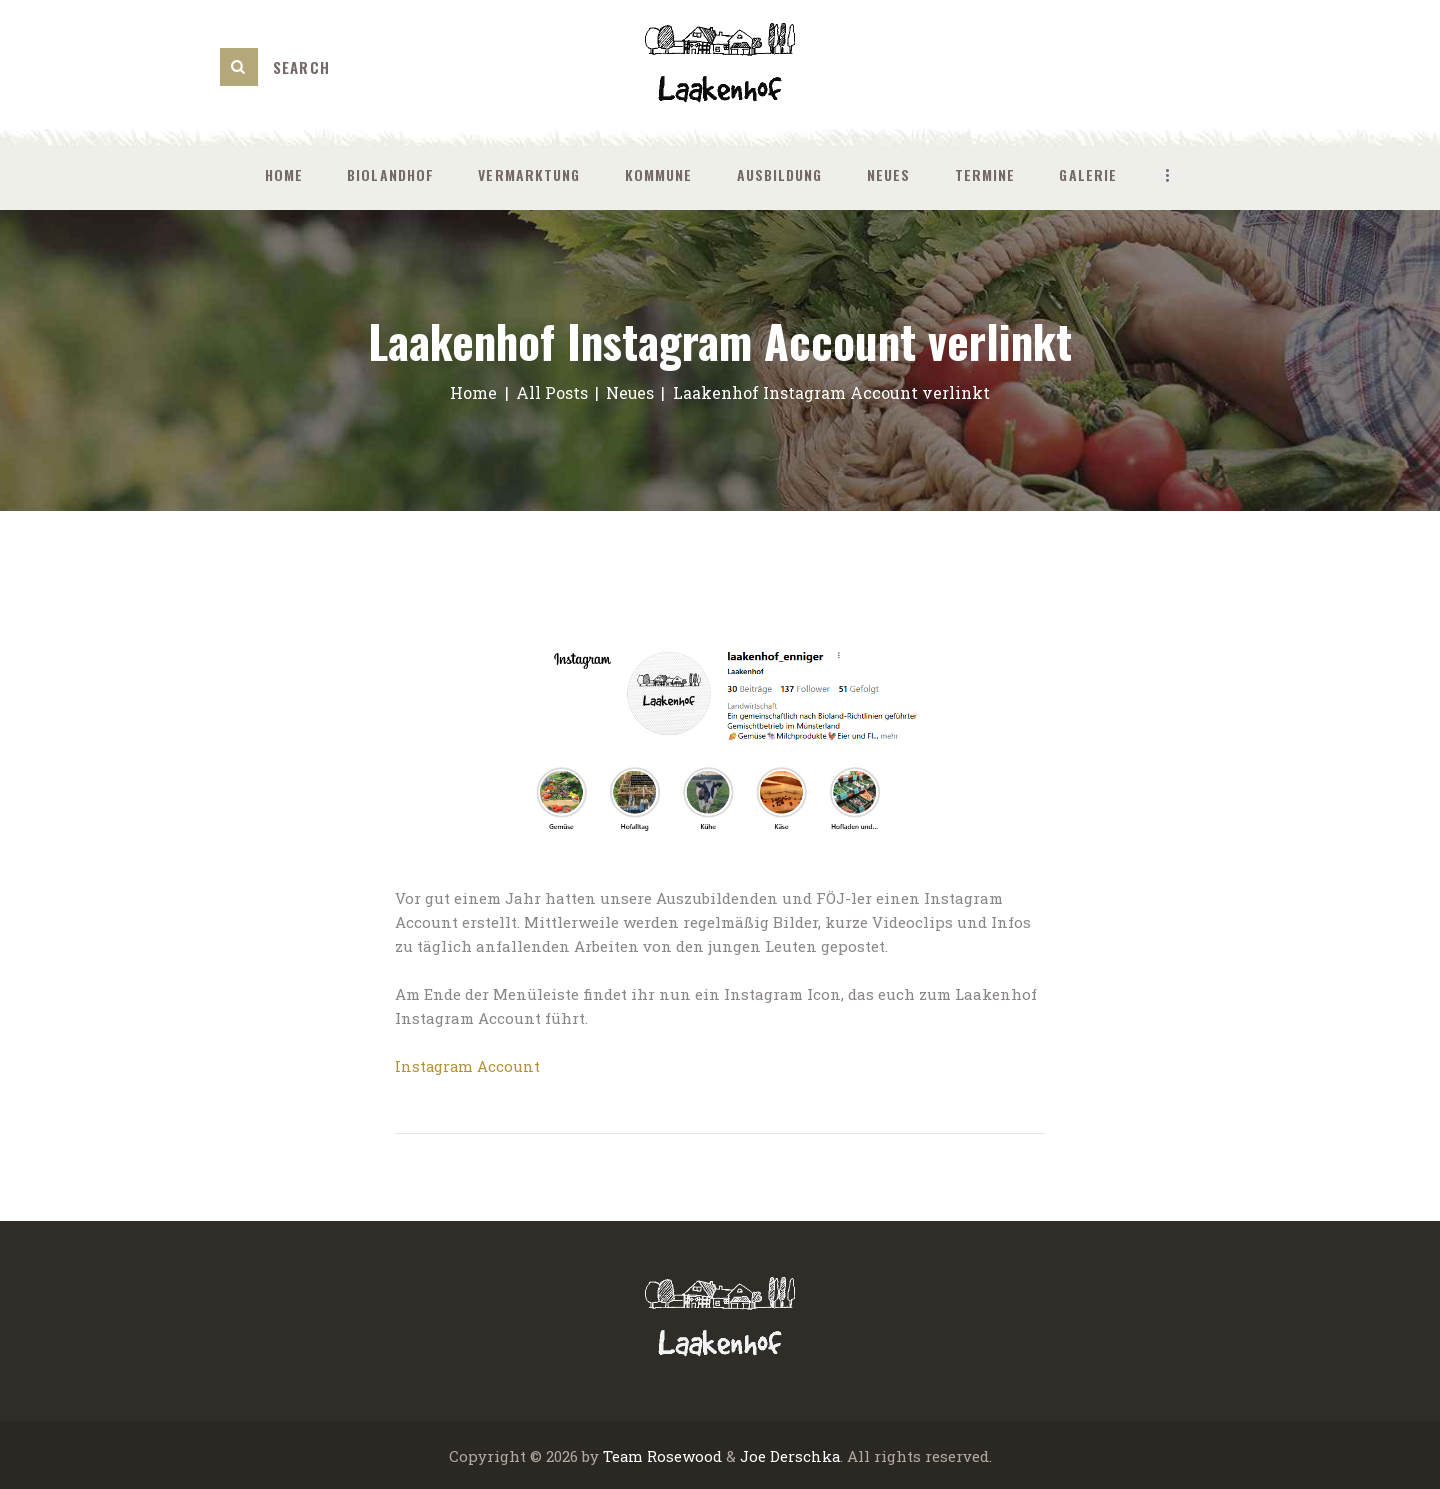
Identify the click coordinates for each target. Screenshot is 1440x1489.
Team (622, 1455)
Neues (630, 392)
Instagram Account (468, 1066)
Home (473, 392)
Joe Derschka (789, 1455)
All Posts (551, 392)
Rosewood (683, 1455)
